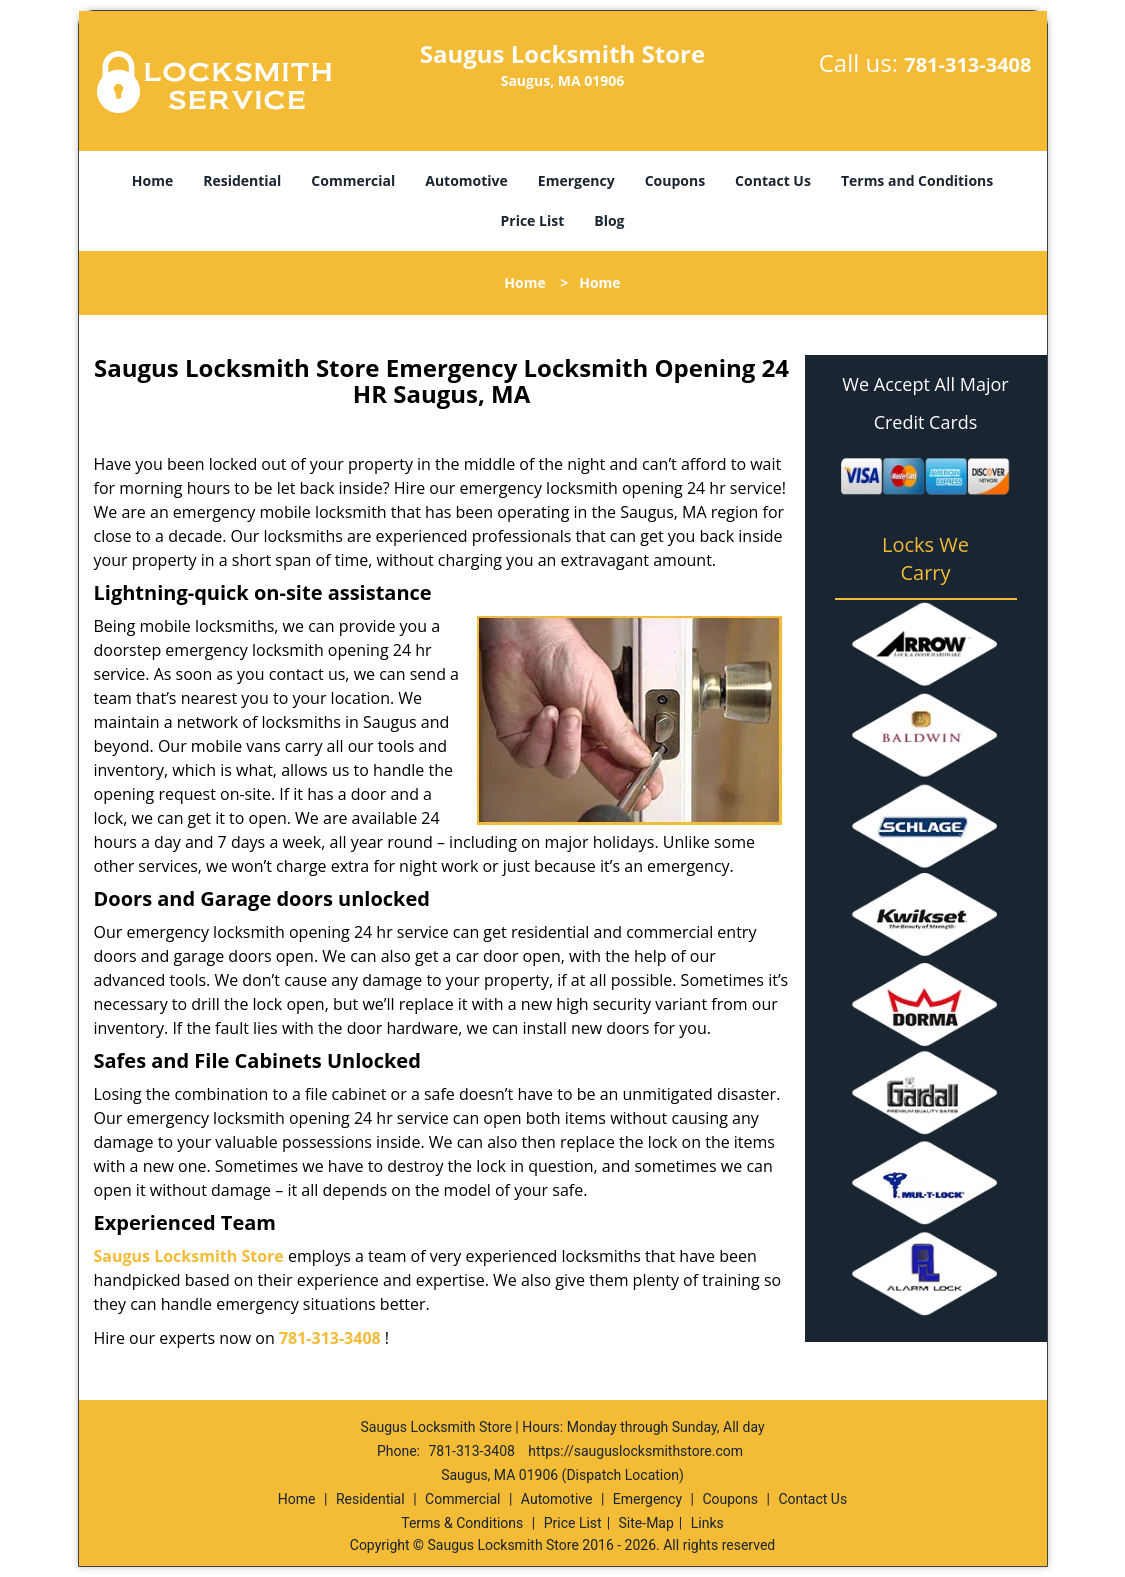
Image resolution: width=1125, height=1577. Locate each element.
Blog (609, 220)
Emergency (576, 180)
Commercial (353, 180)
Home (152, 180)
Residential (242, 180)
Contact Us (773, 180)
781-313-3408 (967, 64)
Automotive (466, 180)
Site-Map (646, 1523)
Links (707, 1523)
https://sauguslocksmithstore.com (635, 1451)
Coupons (675, 180)
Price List (532, 220)
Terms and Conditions (917, 180)
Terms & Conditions (462, 1523)
